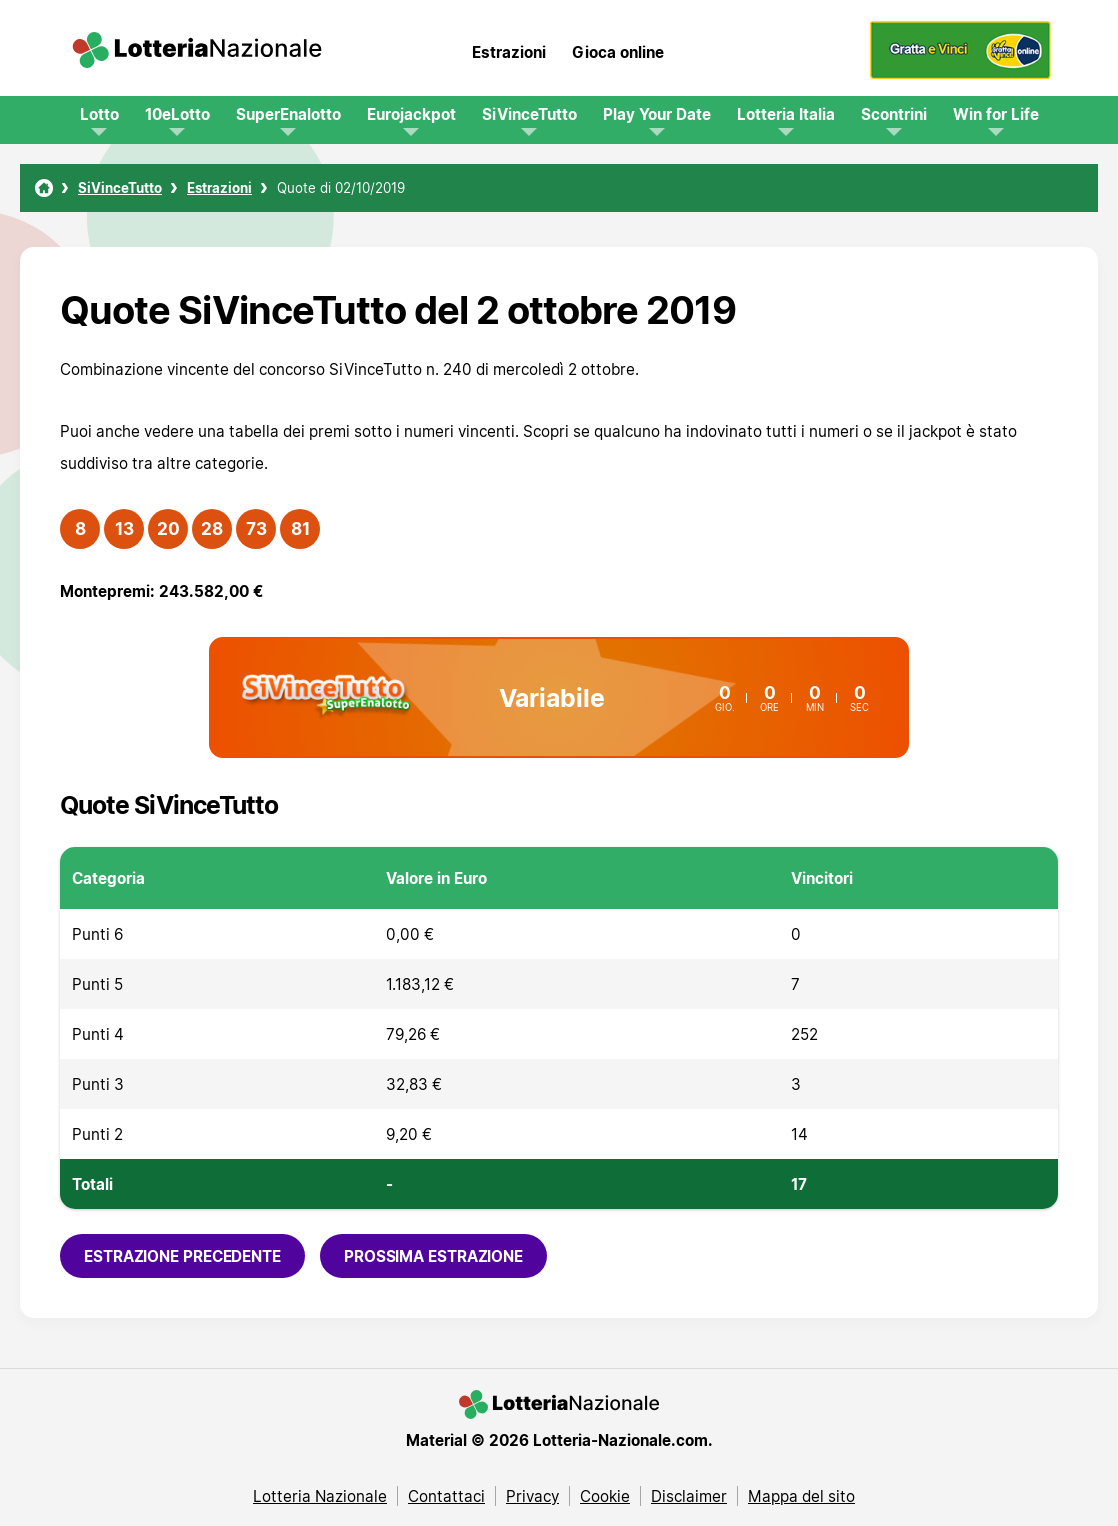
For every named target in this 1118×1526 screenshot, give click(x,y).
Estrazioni (509, 52)
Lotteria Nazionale (320, 1496)
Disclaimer (689, 1496)
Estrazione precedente (182, 1256)
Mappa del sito (801, 1496)
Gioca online (618, 52)
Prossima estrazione (433, 1256)
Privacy (532, 1496)
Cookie (605, 1496)
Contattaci (446, 1496)
